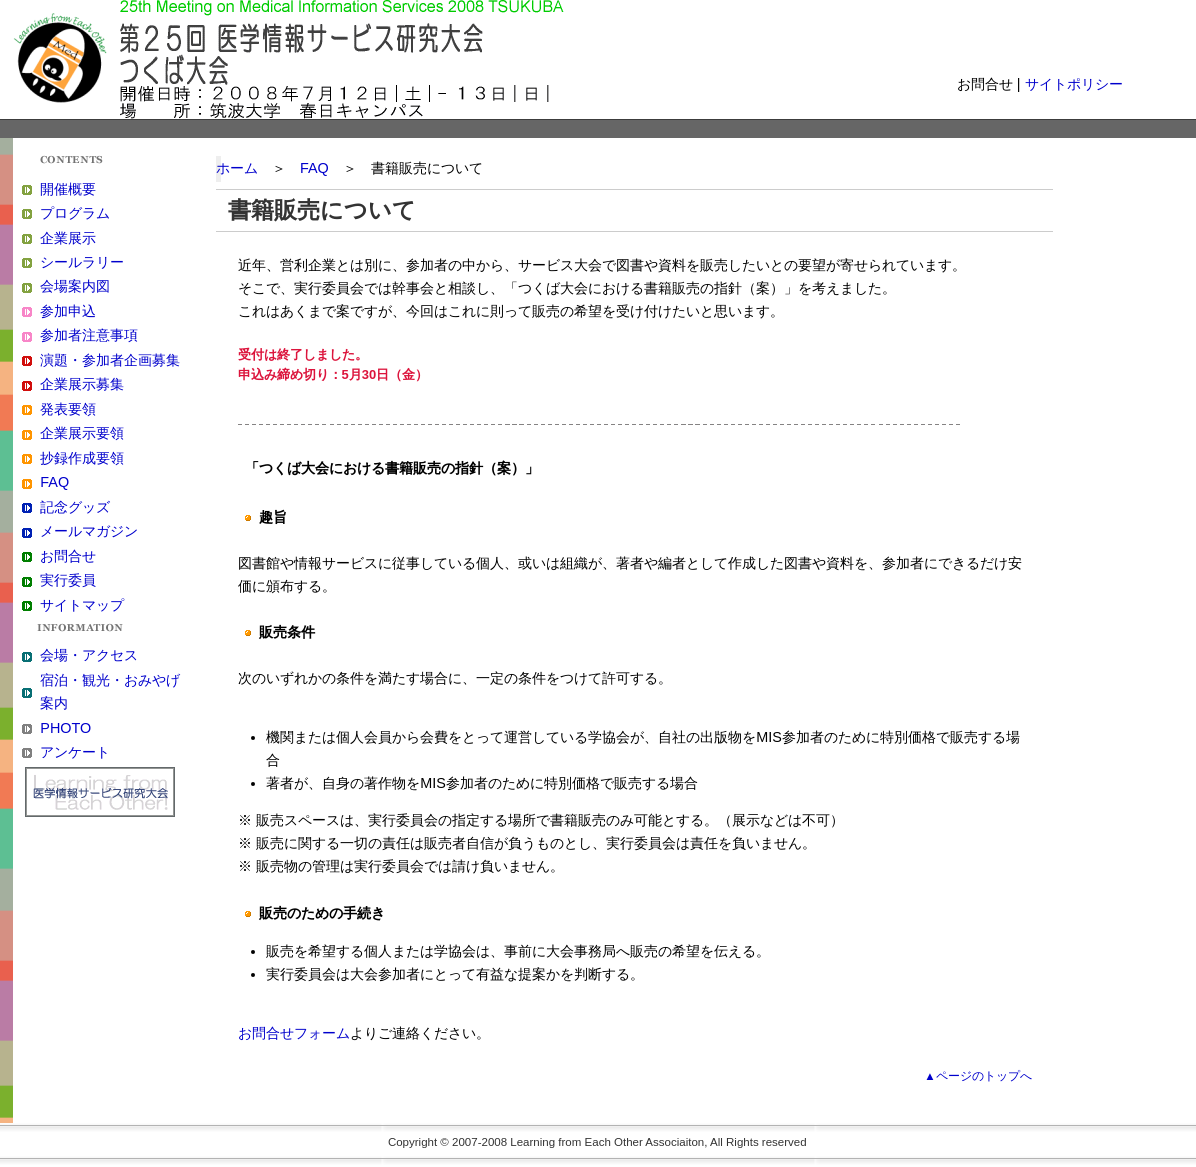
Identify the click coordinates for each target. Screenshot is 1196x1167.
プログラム (75, 213)
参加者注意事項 (89, 335)
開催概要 (68, 189)
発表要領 (68, 409)
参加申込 (68, 311)
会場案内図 (75, 286)
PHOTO (65, 728)
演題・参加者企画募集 (110, 360)
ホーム (237, 168)
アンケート (75, 752)
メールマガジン (89, 531)
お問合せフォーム (294, 1033)
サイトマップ (82, 605)
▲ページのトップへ (977, 1076)
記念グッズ (75, 507)
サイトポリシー (1074, 84)
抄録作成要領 (82, 458)
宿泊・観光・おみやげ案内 (110, 691)
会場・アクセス (89, 655)
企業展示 (68, 238)
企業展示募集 (82, 384)
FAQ (54, 482)
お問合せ (68, 556)
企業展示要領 (82, 433)
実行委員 (68, 580)
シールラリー (82, 262)
